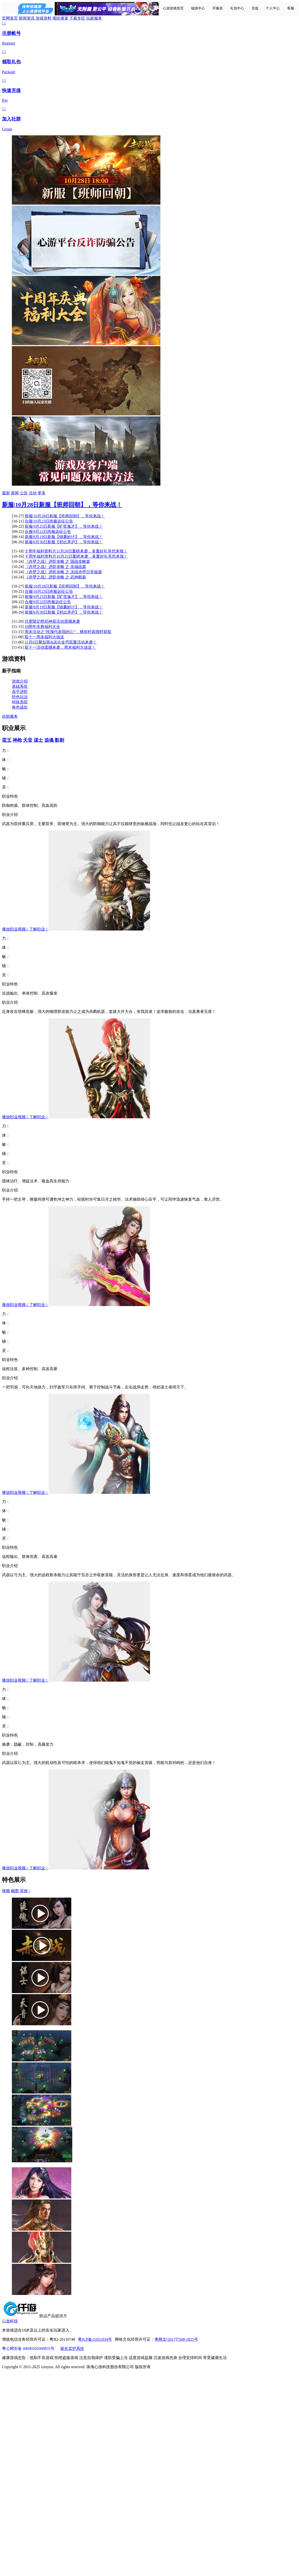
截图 (15, 1891)
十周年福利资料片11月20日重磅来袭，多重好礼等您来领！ (76, 551)
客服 (290, 8)
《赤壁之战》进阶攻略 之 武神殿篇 (55, 577)
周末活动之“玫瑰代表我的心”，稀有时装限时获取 (68, 632)
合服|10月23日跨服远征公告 (49, 521)
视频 (6, 1891)
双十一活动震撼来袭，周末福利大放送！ (60, 647)
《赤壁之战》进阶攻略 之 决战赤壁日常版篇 (63, 572)
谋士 (38, 740)
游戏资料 (43, 18)
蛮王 (6, 740)
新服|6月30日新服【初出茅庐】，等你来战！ (64, 542)
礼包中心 (237, 8)
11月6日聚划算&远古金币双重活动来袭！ (61, 642)
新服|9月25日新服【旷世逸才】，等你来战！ (64, 526)
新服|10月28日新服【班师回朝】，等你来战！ (62, 504)
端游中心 (198, 8)
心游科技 (10, 2321)
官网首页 (10, 18)
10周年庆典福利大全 (42, 626)
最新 (6, 493)
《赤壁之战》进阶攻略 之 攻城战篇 (55, 567)
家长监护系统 (72, 2348)
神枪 (17, 740)
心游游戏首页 (173, 8)
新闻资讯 (27, 18)
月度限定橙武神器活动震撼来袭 (52, 621)
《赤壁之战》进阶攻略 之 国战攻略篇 (57, 561)
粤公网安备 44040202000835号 (28, 2348)
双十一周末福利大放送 (44, 637)
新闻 (15, 493)
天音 (27, 740)
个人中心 (273, 8)
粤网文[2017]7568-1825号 (176, 2339)
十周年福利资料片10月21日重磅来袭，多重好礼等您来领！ (76, 556)
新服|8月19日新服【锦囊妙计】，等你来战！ (64, 537)
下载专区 (77, 18)
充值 (254, 8)
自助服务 (10, 716)
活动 (33, 493)
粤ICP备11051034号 (95, 2339)
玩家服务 (94, 18)
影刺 (59, 740)
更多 (42, 493)
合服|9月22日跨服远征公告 (48, 531)
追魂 (49, 740)
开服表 (217, 8)
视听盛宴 (60, 18)
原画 (24, 1891)
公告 (24, 493)
